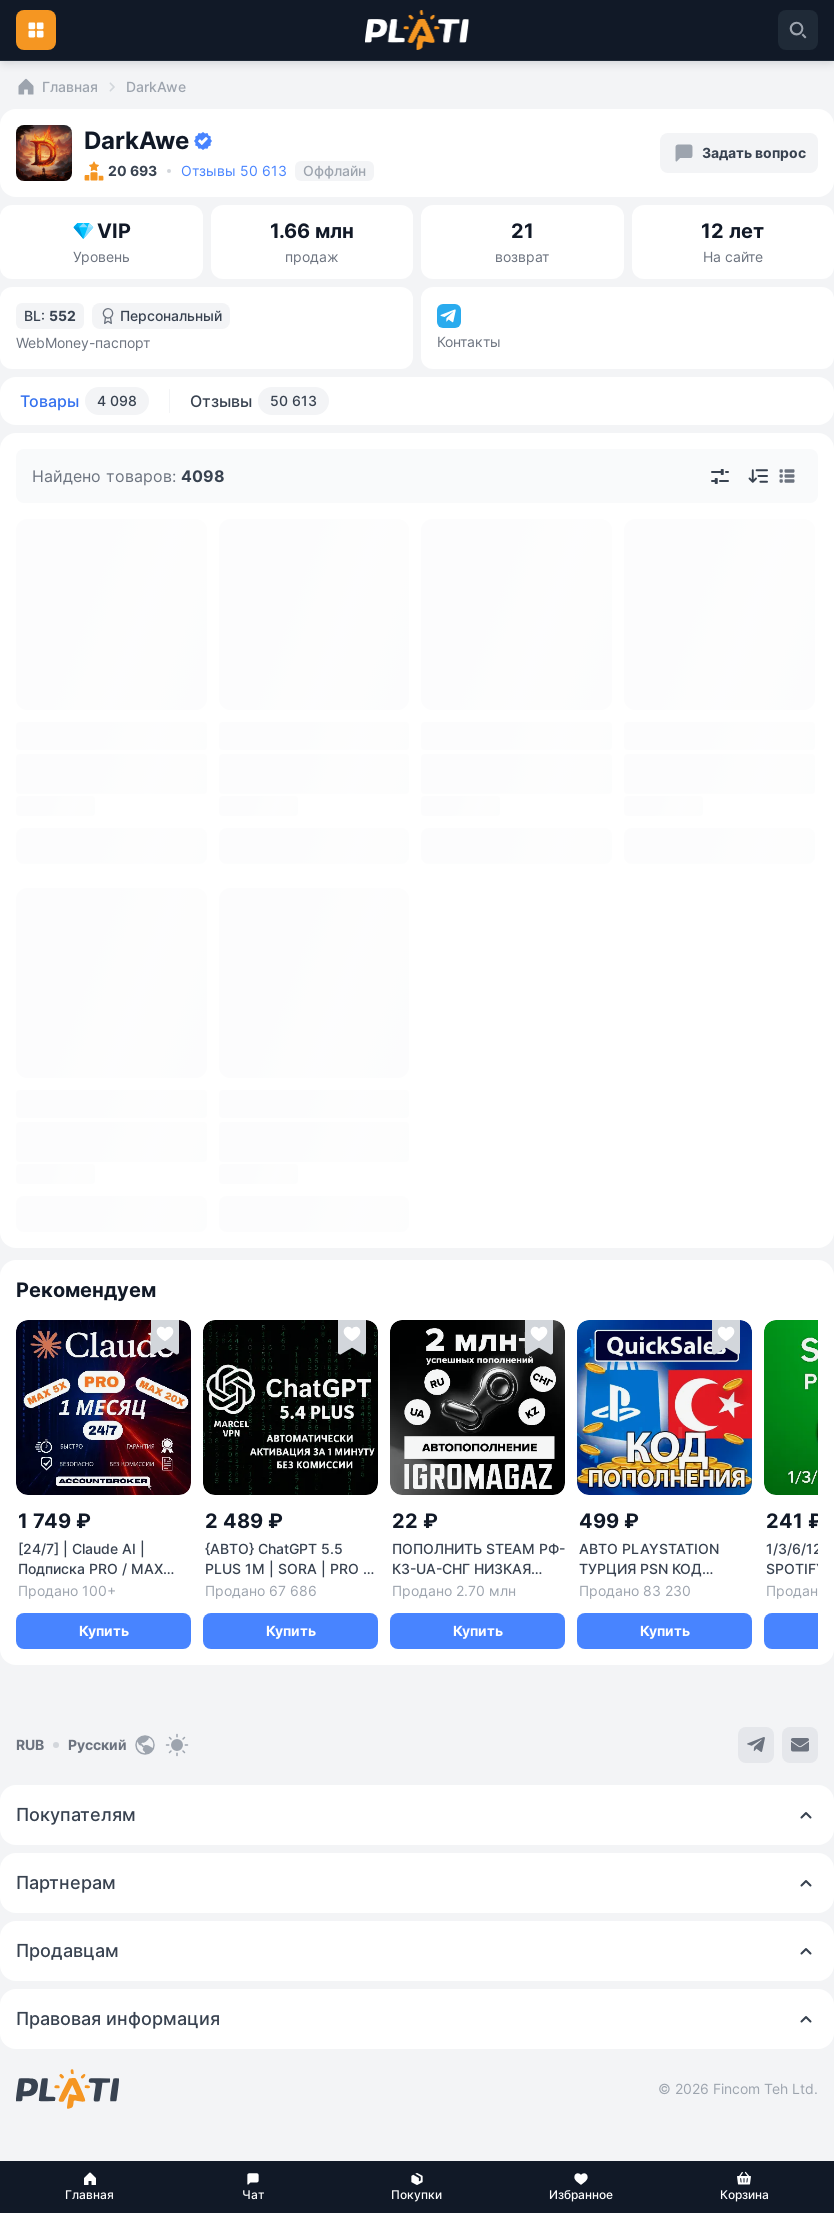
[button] (90, 2187)
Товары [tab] (84, 401)
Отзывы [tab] (259, 401)
